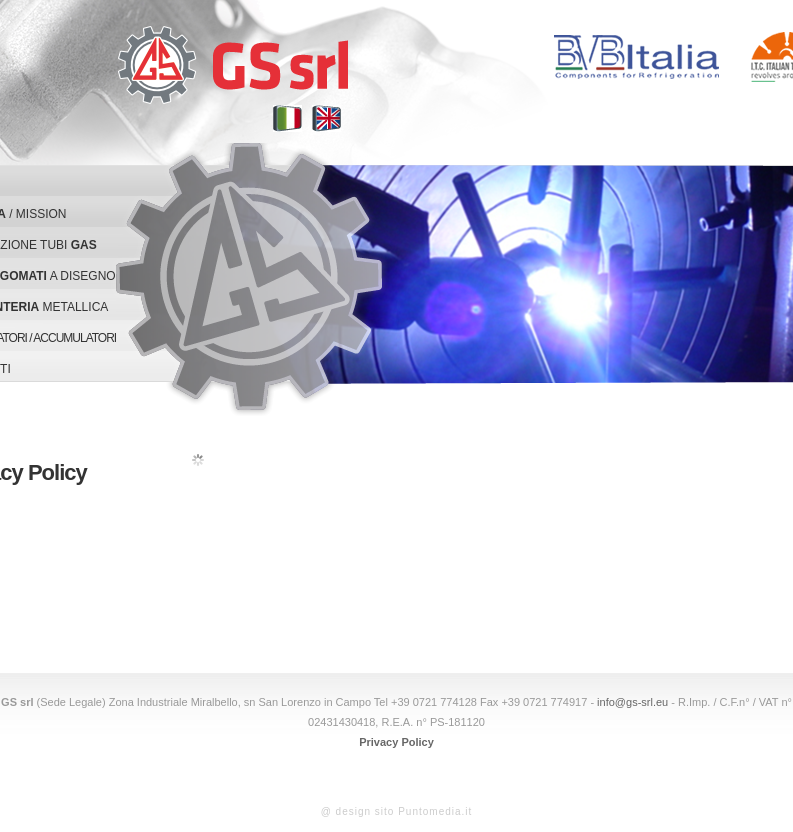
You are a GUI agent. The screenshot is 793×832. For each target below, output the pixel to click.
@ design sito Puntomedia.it (397, 811)
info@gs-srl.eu (632, 702)
